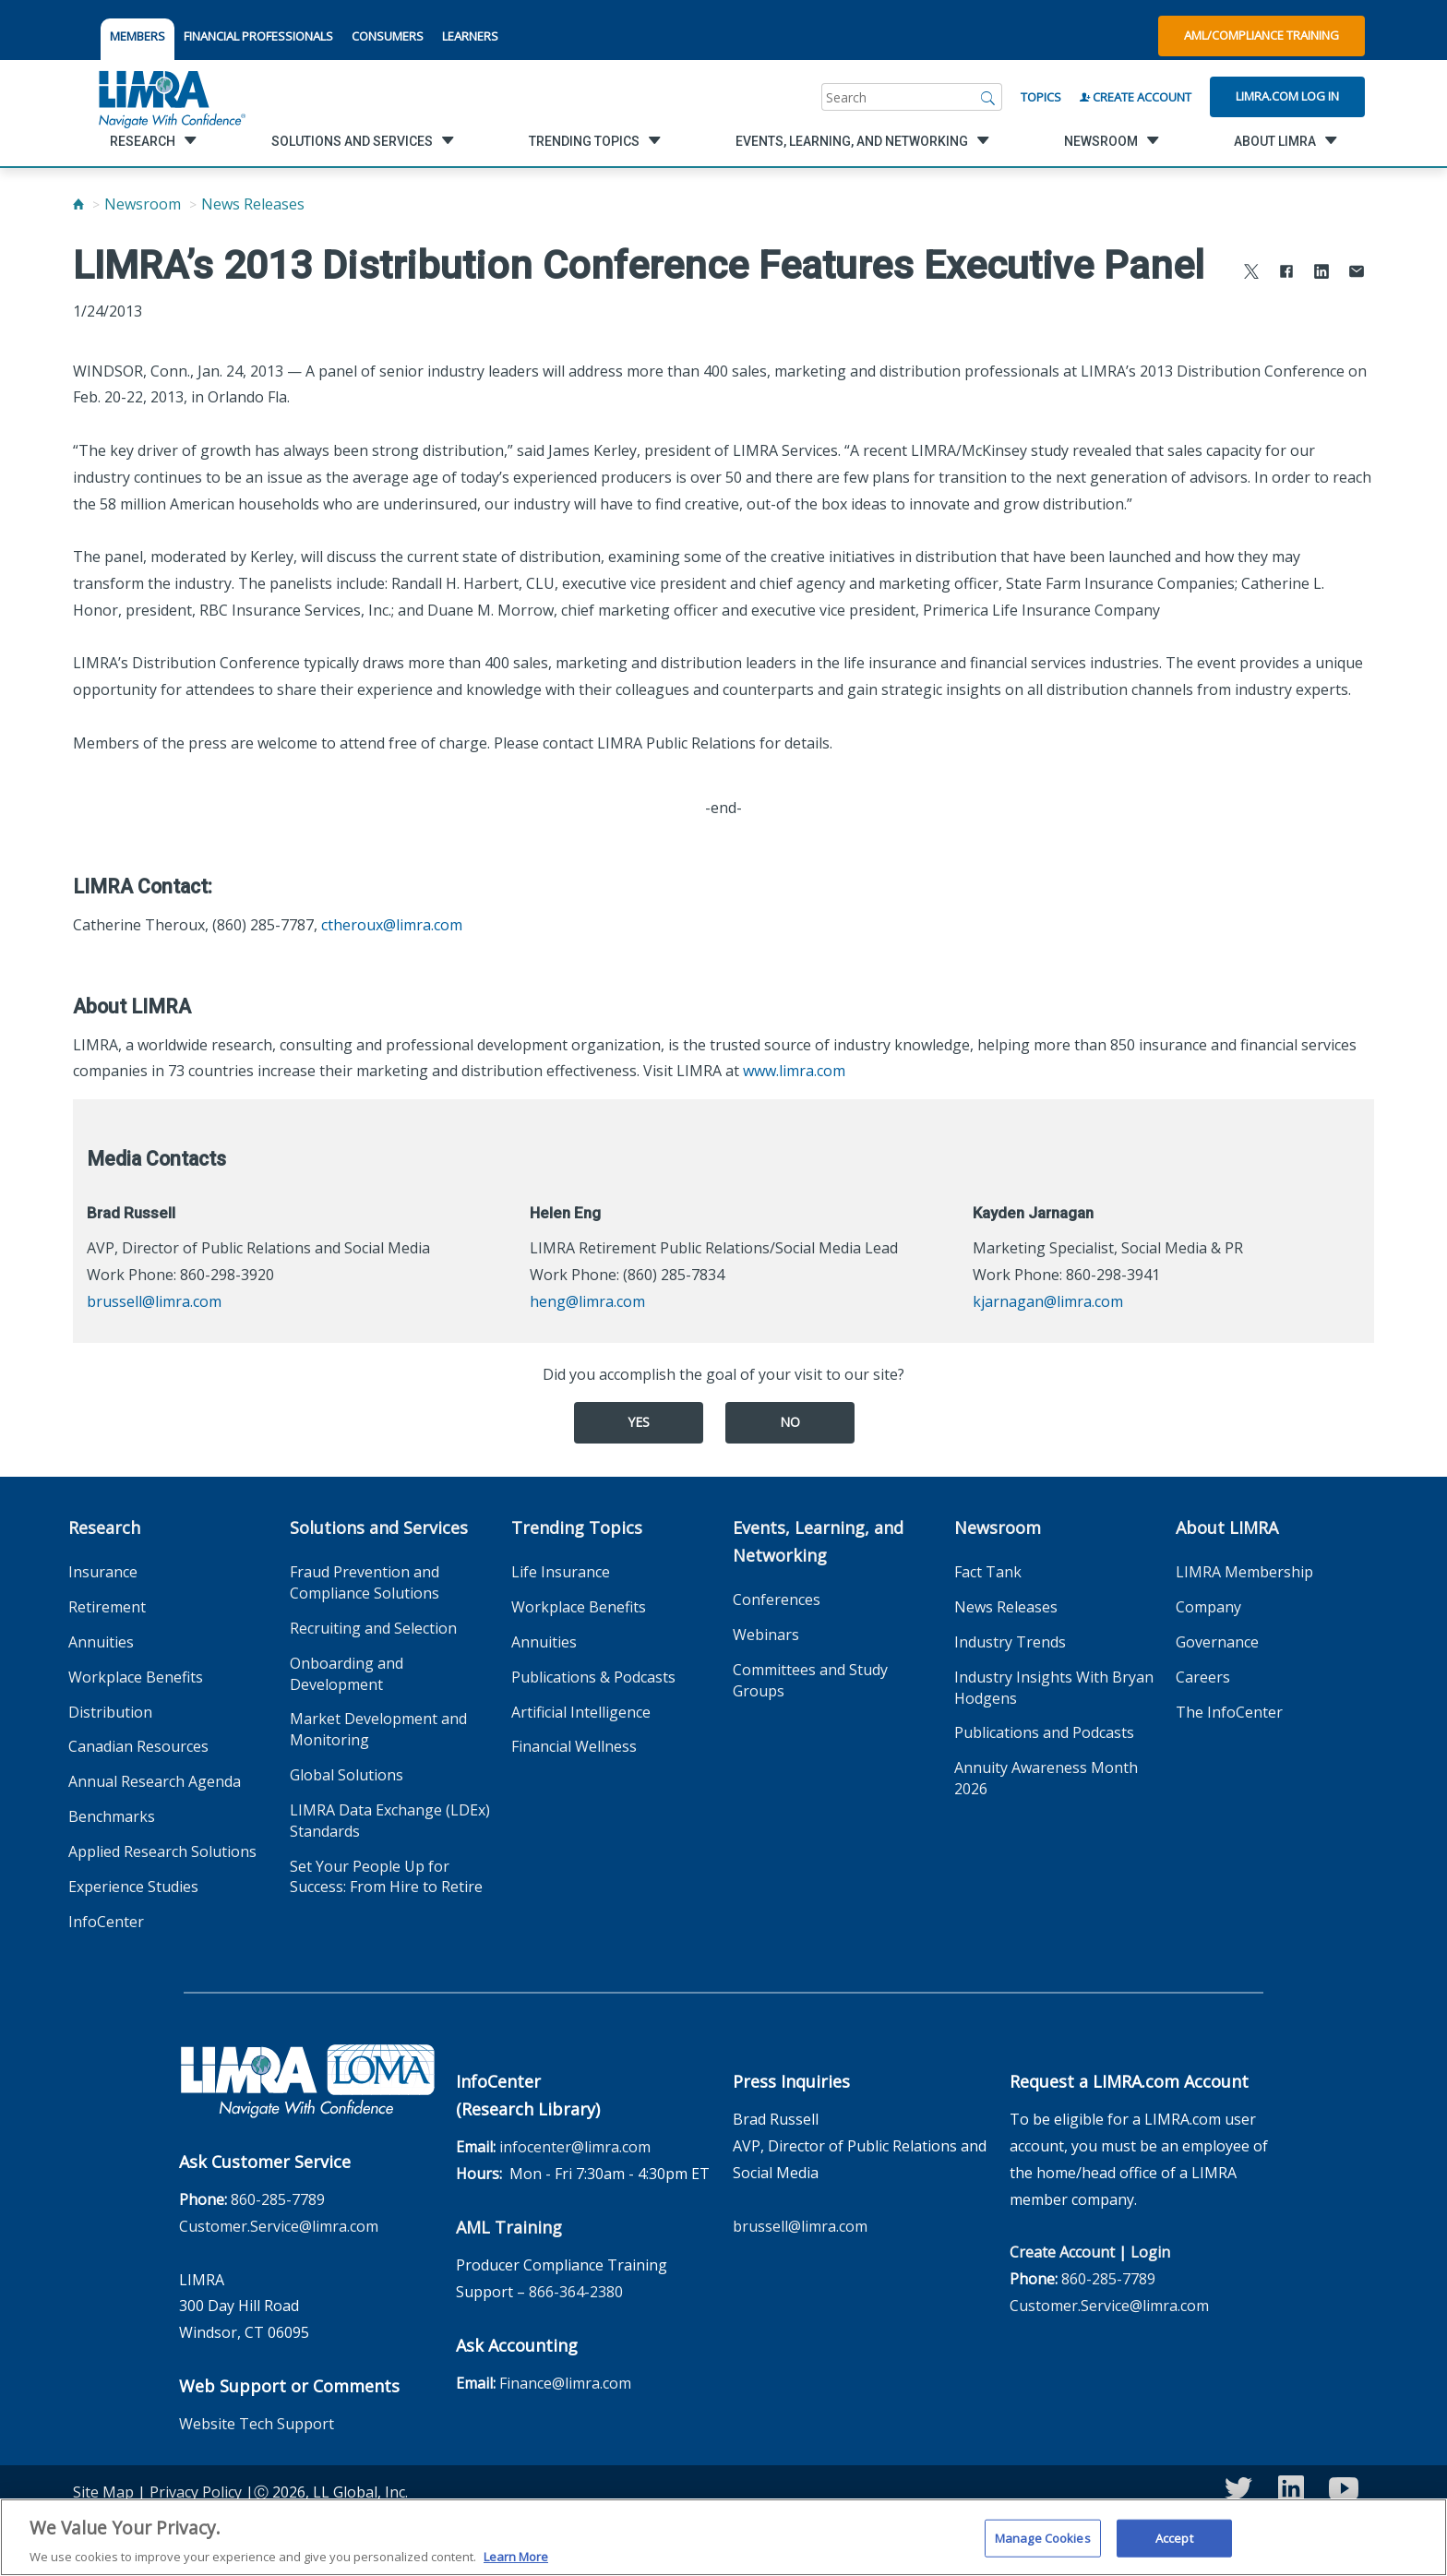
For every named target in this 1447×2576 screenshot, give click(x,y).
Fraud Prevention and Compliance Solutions (364, 1582)
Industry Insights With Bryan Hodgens (1054, 1687)
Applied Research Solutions (162, 1851)
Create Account (1135, 97)
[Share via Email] (1356, 274)
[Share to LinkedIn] (1321, 274)
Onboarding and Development (346, 1674)
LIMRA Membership (1244, 1572)
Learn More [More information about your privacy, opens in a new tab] (516, 2565)
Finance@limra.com (565, 2383)
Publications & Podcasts (593, 1677)
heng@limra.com (587, 1301)
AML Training (509, 2227)
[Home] (78, 204)
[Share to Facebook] (1286, 274)
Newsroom (142, 204)
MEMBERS (137, 36)
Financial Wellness (574, 1746)
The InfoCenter (1229, 1712)
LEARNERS (470, 36)
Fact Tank (988, 1572)
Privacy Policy (195, 2492)
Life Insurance (560, 1572)
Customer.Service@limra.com (278, 2226)
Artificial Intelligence (581, 1712)
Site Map (103, 2492)
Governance (1217, 1642)
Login (1150, 2252)
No (790, 1422)
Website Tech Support (256, 2424)
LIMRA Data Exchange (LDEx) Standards (390, 1820)
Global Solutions (346, 1775)
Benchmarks (111, 1816)
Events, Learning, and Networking (818, 1541)
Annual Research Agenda (154, 1781)
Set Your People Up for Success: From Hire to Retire (386, 1877)
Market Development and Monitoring (378, 1729)
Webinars (766, 1634)
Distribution (110, 1712)
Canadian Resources (138, 1746)
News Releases (253, 204)
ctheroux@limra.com (391, 925)
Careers (1203, 1677)
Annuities (101, 1642)
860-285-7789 (278, 2199)
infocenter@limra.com (575, 2147)
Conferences (776, 1599)
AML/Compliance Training (1261, 35)
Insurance (103, 1572)
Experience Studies (133, 1886)
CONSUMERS (388, 36)
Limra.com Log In (1287, 96)
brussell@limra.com (154, 1301)
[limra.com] (171, 97)
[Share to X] (1251, 274)
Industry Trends (1010, 1642)
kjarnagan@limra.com (1048, 1301)
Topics (1041, 97)
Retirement (107, 1607)
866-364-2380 (576, 2292)
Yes (639, 1422)
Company (1208, 1607)
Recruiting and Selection (373, 1628)
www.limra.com (794, 1070)
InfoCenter (106, 1921)
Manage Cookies (1043, 2545)
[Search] (988, 97)
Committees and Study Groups (810, 1680)
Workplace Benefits (135, 1677)
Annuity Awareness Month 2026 (1046, 1778)
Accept (1174, 2545)
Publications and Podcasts (1044, 1732)
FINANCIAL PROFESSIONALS (258, 36)
